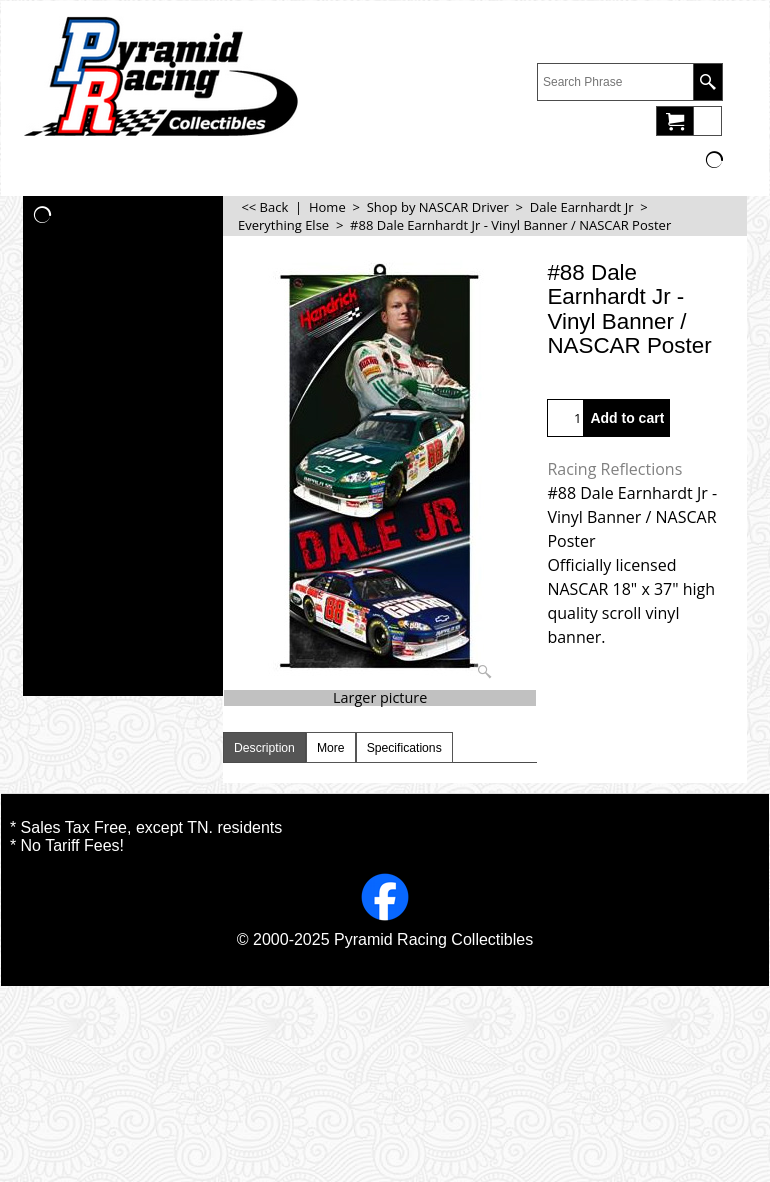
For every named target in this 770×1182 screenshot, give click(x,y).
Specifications (404, 748)
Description (264, 748)
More (331, 748)
